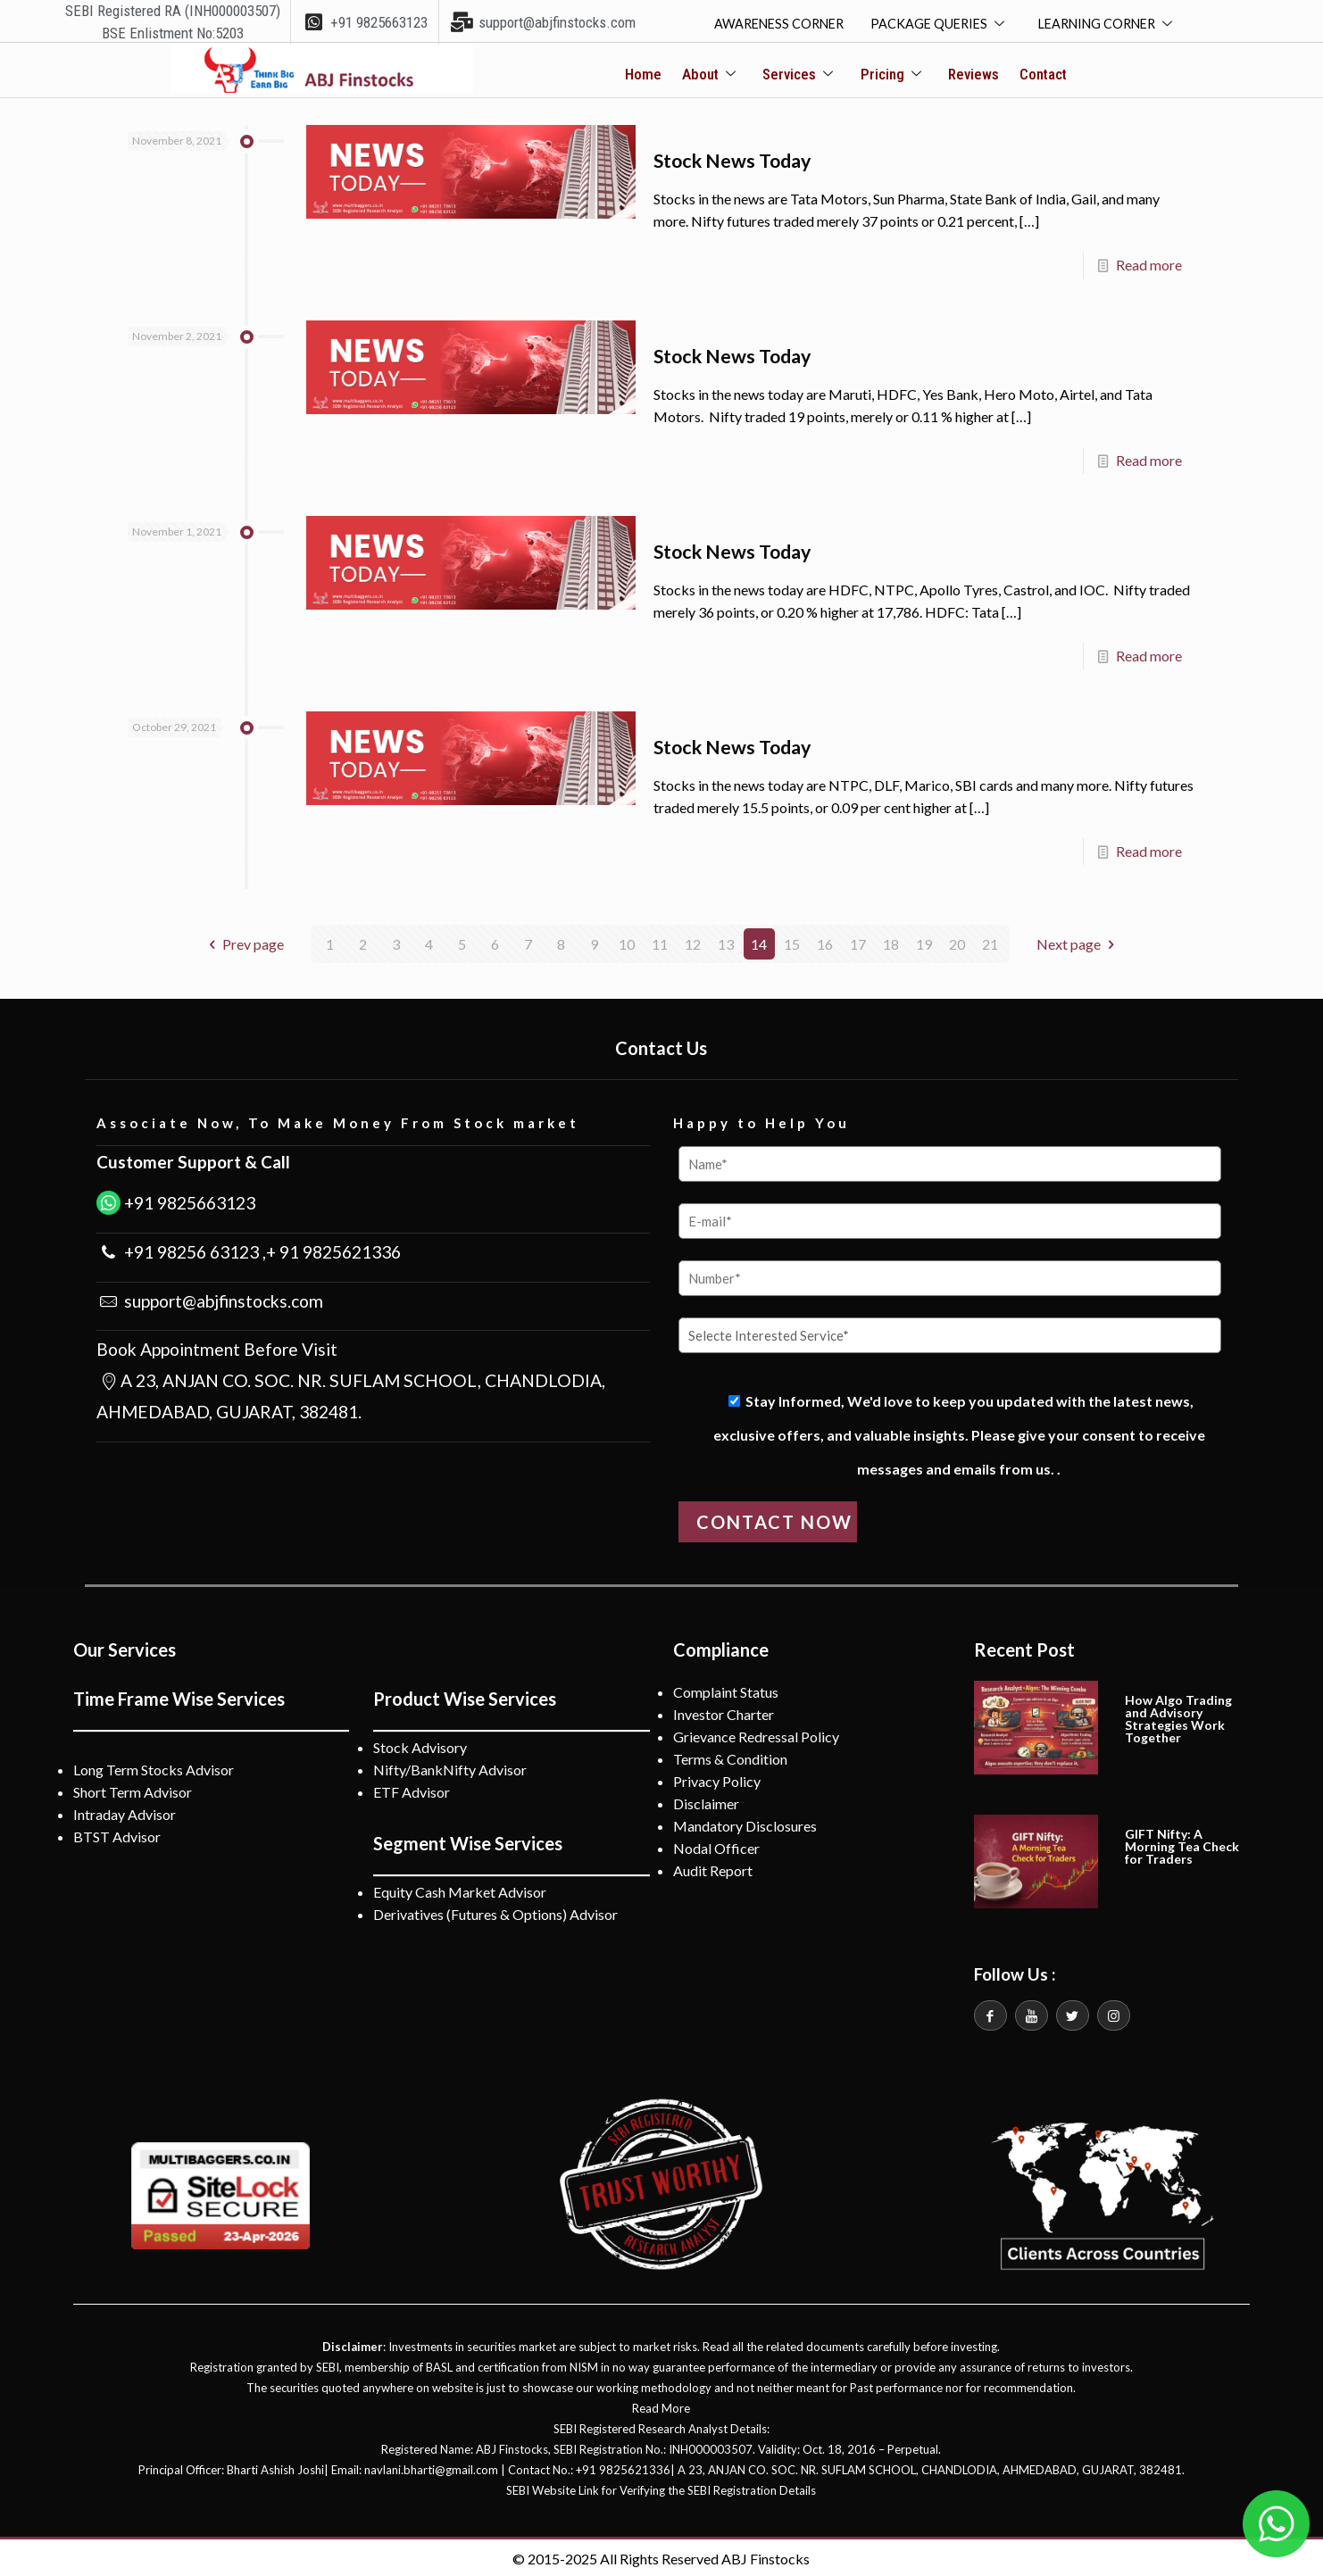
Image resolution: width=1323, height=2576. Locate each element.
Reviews (970, 75)
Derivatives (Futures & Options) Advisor (495, 1911)
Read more (1149, 264)
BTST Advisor (117, 1833)
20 (957, 941)
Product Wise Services (464, 1696)
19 (924, 941)
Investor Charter (723, 1711)
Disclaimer (706, 1800)
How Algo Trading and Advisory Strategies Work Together (1178, 1716)
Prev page (243, 941)
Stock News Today (743, 160)
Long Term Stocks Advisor (153, 1766)
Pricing (891, 75)
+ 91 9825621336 (333, 1249)
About (712, 75)
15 (792, 941)
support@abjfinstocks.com (222, 1297)
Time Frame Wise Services (179, 1696)
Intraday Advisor (124, 1811)
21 (990, 941)
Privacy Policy (717, 1778)
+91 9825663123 (188, 1200)
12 (693, 941)
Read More (661, 2405)
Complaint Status (725, 1689)
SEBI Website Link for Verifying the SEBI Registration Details (661, 2487)
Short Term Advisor (132, 1789)
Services (799, 75)
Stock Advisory (420, 1744)
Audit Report (713, 1867)
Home (648, 75)
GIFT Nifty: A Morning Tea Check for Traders (1182, 1844)
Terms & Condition (730, 1756)
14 (759, 941)
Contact (1037, 75)
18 (891, 941)
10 (627, 941)
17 (858, 941)
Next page (1078, 941)
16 (825, 941)
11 (660, 941)
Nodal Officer (716, 1845)
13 (726, 941)
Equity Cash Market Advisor (459, 1889)
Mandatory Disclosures (745, 1823)
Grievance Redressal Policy (756, 1733)
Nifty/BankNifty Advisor (450, 1766)
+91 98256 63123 (190, 1249)
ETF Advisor (411, 1789)
